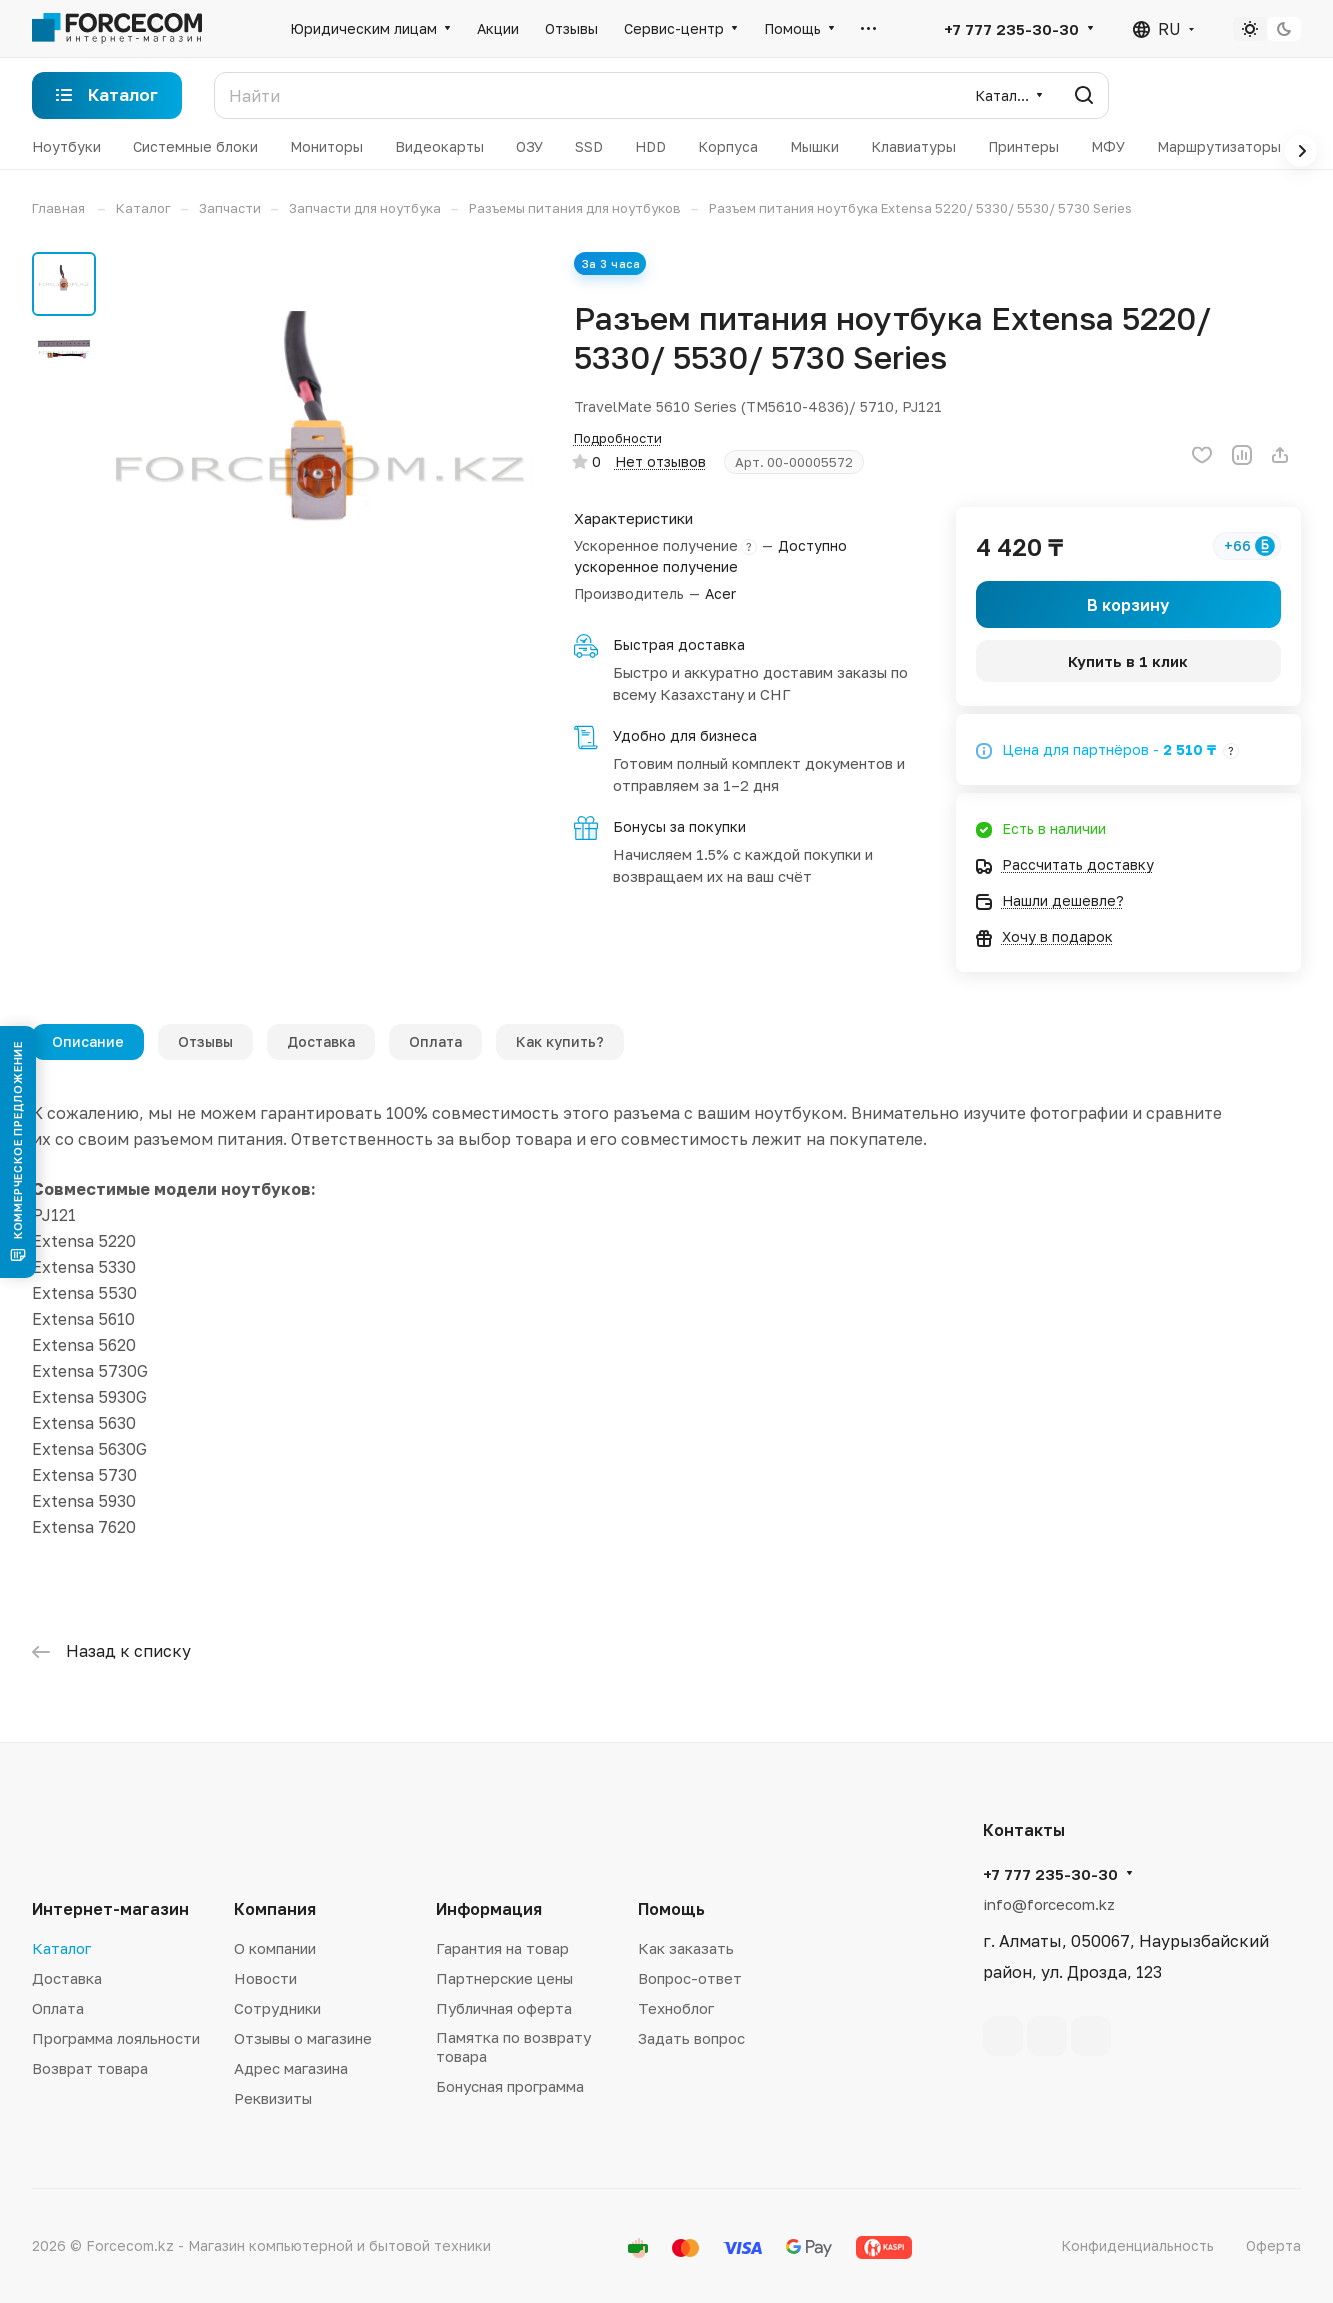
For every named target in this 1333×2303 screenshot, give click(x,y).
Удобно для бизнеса (685, 735)
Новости (265, 1978)
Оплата (435, 1041)
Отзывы (205, 1041)
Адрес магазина (291, 2068)
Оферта (1273, 2245)
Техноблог (676, 2008)
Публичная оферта (504, 2008)
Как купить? (560, 1041)
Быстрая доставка (679, 644)
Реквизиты (273, 2098)
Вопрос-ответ (690, 1978)
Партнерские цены (504, 1978)
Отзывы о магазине (303, 2038)
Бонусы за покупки (679, 826)
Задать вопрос (691, 2038)
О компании (275, 1948)
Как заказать (686, 1948)
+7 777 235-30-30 (1011, 29)
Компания (275, 1909)
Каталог (61, 1948)
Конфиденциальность (1137, 2245)
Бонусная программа (510, 2086)
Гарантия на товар (502, 1948)
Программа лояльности (116, 2038)
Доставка (321, 1041)
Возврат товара (90, 2068)
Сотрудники (277, 2008)
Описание (88, 1041)
